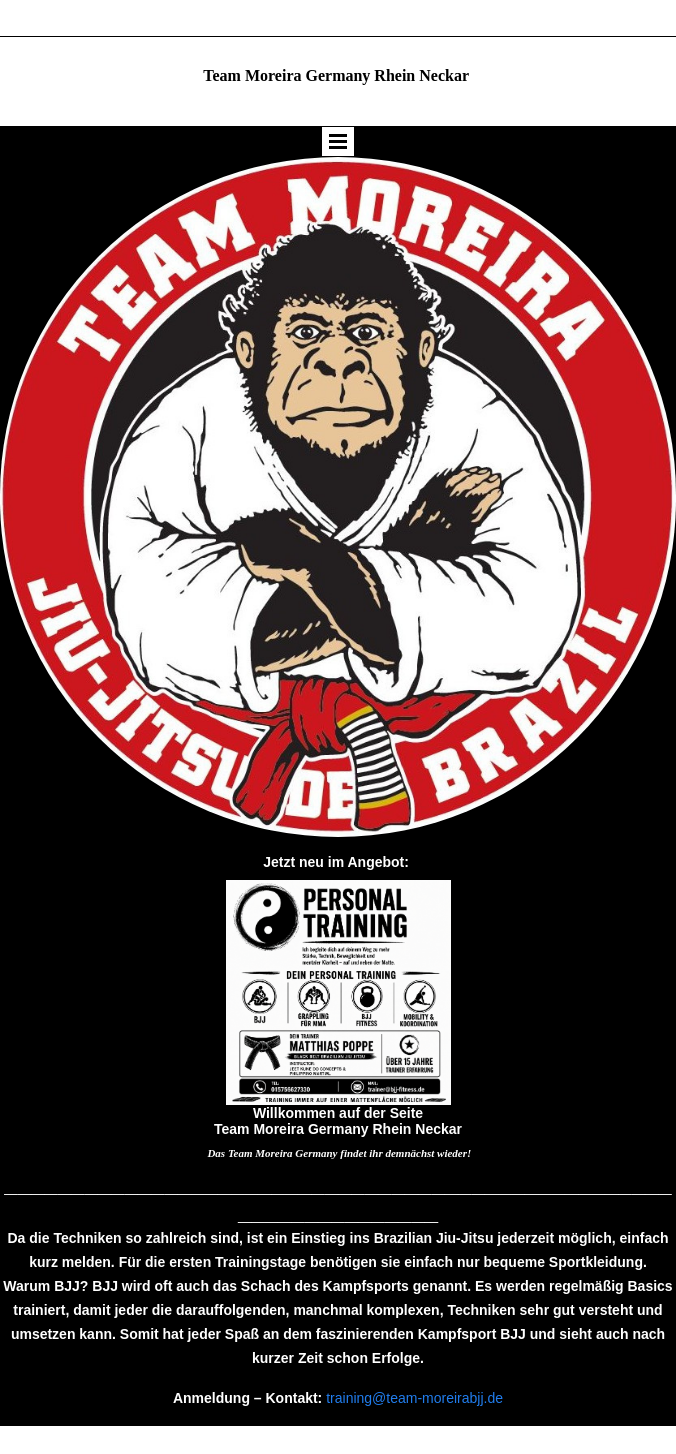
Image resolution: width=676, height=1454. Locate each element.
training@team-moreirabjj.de (414, 1398)
